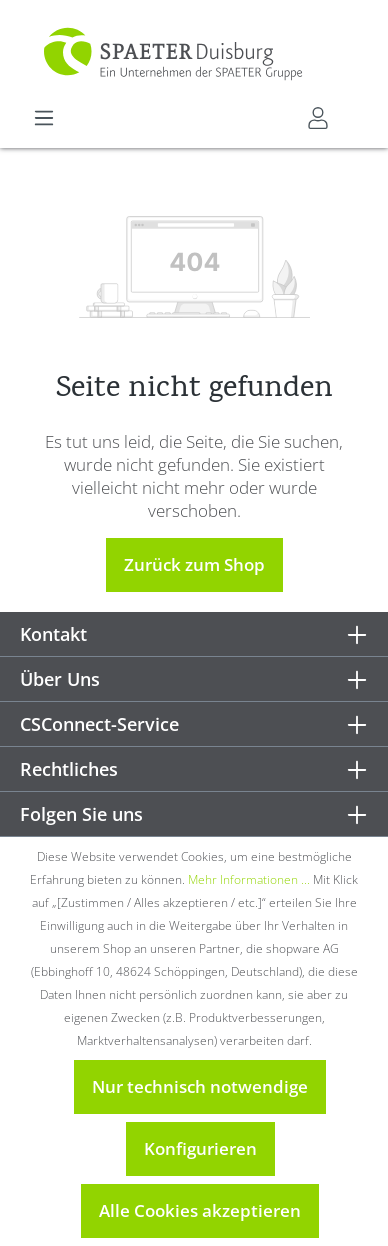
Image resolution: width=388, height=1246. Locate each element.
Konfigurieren (200, 1148)
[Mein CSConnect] (318, 118)
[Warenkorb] (355, 111)
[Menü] (44, 118)
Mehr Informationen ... (249, 879)
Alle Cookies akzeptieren (200, 1210)
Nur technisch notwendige (200, 1086)
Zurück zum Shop (194, 564)
